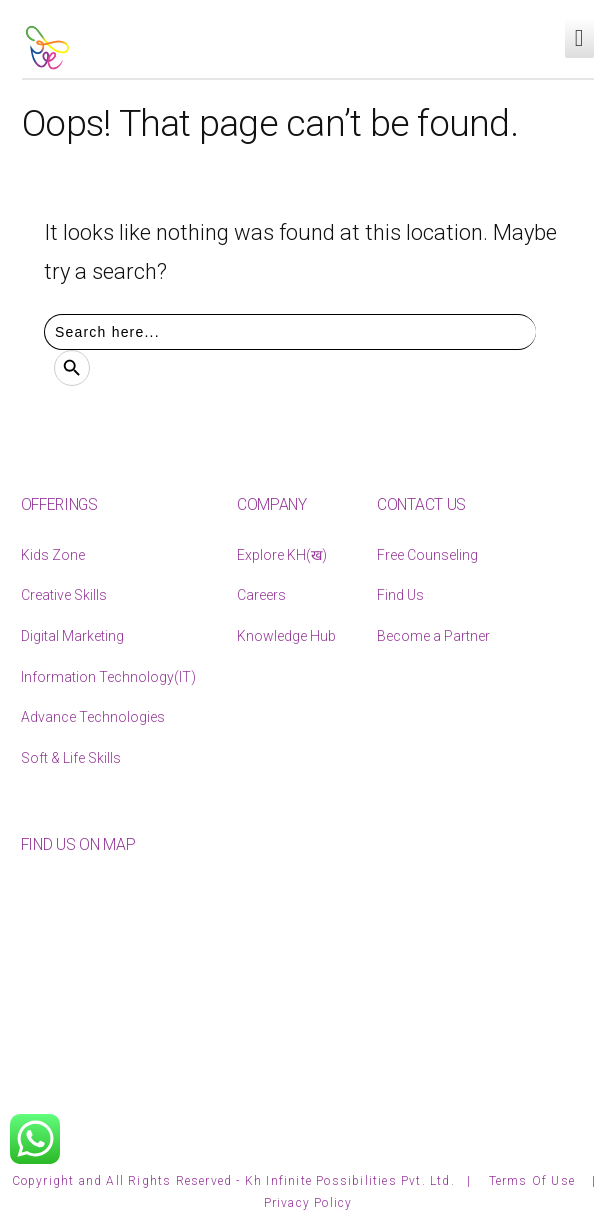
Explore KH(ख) (282, 555)
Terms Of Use (534, 1181)
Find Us (400, 595)
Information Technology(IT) (108, 677)
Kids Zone (53, 555)
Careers (261, 595)
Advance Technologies (93, 717)
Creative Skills (64, 595)
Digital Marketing (72, 636)
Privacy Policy (308, 1203)
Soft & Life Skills (71, 758)
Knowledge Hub (286, 636)
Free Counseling (427, 555)
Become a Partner (433, 636)
